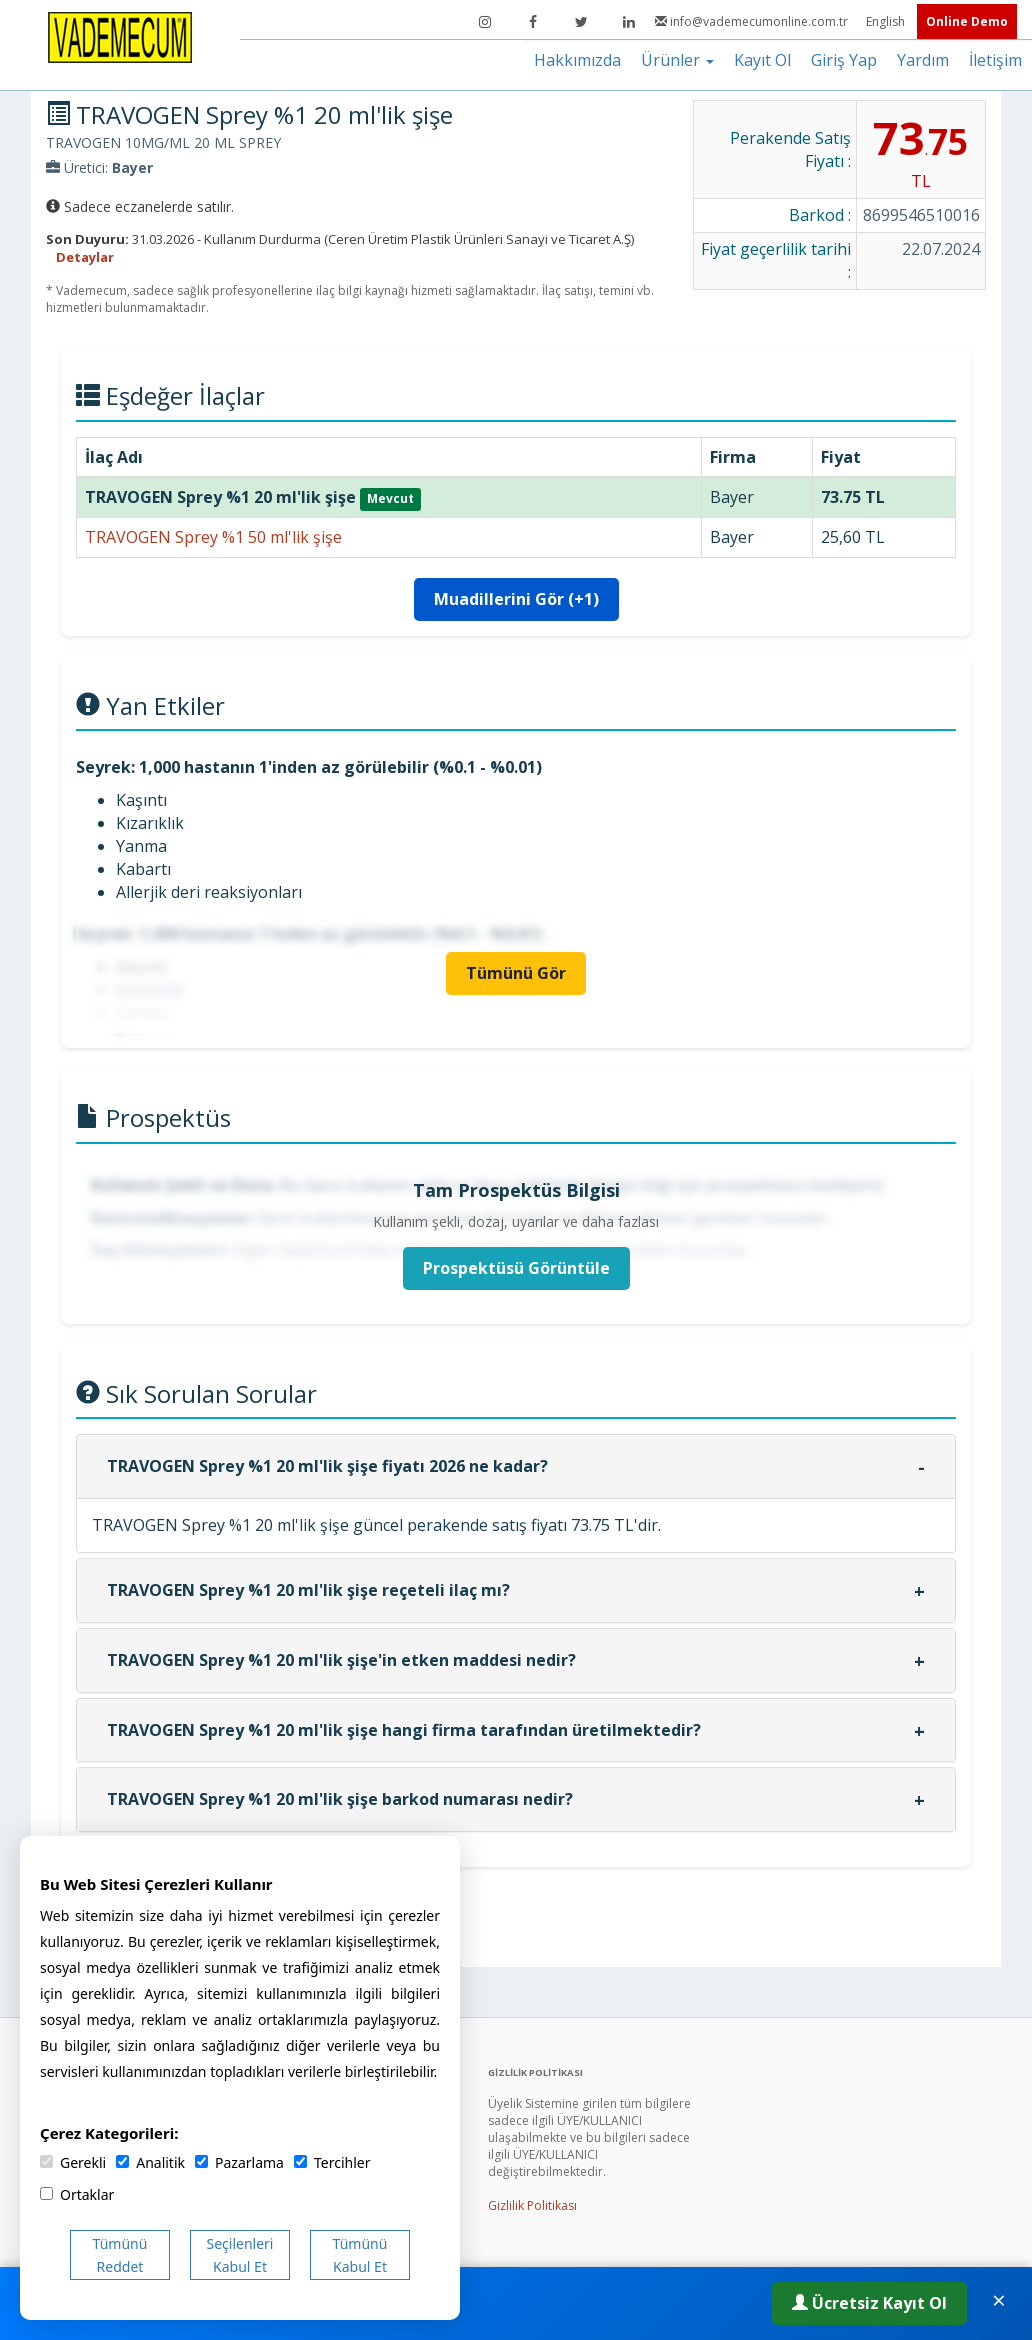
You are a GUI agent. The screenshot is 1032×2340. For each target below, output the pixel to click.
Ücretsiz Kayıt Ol (869, 2303)
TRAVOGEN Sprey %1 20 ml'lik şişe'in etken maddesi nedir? (341, 1660)
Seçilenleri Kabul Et (240, 2255)
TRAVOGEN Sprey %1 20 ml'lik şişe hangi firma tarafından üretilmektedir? (404, 1730)
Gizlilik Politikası (532, 2205)
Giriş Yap (844, 60)
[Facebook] (533, 22)
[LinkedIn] (629, 22)
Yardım (923, 60)
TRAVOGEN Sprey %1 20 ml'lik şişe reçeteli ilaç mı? (308, 1590)
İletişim (995, 60)
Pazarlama (239, 2162)
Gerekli (73, 2162)
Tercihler (332, 2162)
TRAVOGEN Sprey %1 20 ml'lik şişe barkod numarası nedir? (340, 1799)
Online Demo (967, 21)
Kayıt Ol (762, 60)
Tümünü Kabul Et (360, 2255)
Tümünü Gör (516, 973)
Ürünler (677, 60)
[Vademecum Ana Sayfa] (120, 36)
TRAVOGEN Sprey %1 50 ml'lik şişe (213, 537)
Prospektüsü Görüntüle (516, 1268)
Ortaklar (77, 2194)
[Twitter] (581, 22)
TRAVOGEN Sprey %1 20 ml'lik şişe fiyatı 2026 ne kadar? (327, 1466)
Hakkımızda (577, 60)
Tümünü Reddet (120, 2255)
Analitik (150, 2162)
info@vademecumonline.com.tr (753, 21)
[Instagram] (485, 22)
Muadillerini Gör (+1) (516, 599)
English (887, 21)
